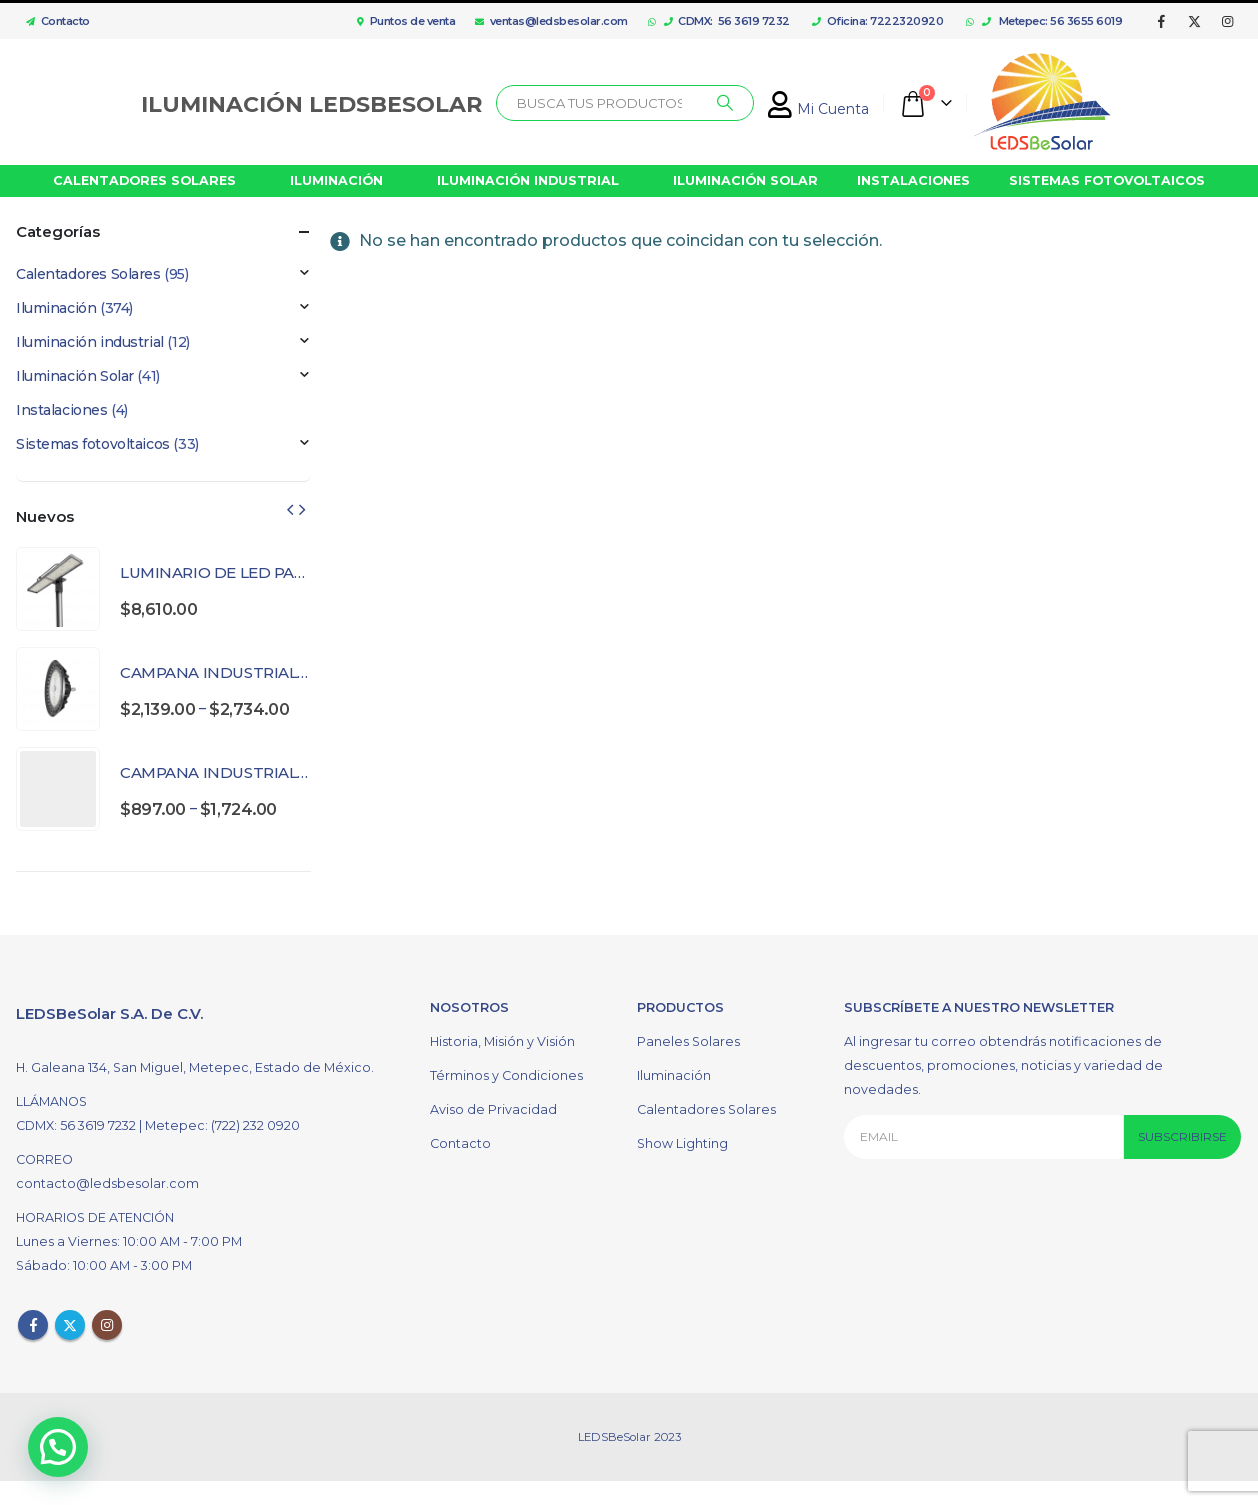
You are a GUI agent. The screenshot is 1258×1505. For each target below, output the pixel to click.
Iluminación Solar (75, 376)
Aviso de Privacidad (493, 1109)
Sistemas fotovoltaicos (93, 444)
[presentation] (290, 509)
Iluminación (56, 308)
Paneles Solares (688, 1041)
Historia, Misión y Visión (502, 1041)
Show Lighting (682, 1143)
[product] (58, 589)
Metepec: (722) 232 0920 (222, 1125)
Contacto (53, 21)
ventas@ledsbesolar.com (551, 21)
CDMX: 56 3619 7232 (727, 21)
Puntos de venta (406, 21)
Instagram (107, 1325)
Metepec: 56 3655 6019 (1052, 21)
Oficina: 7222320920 (877, 21)
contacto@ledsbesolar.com (107, 1183)
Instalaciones (62, 410)
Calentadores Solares (88, 274)
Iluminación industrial (90, 342)
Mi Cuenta (818, 109)
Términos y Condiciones (506, 1075)
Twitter (70, 1325)
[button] (51, 1450)
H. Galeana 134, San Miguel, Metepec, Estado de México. (195, 1067)
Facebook (33, 1325)
